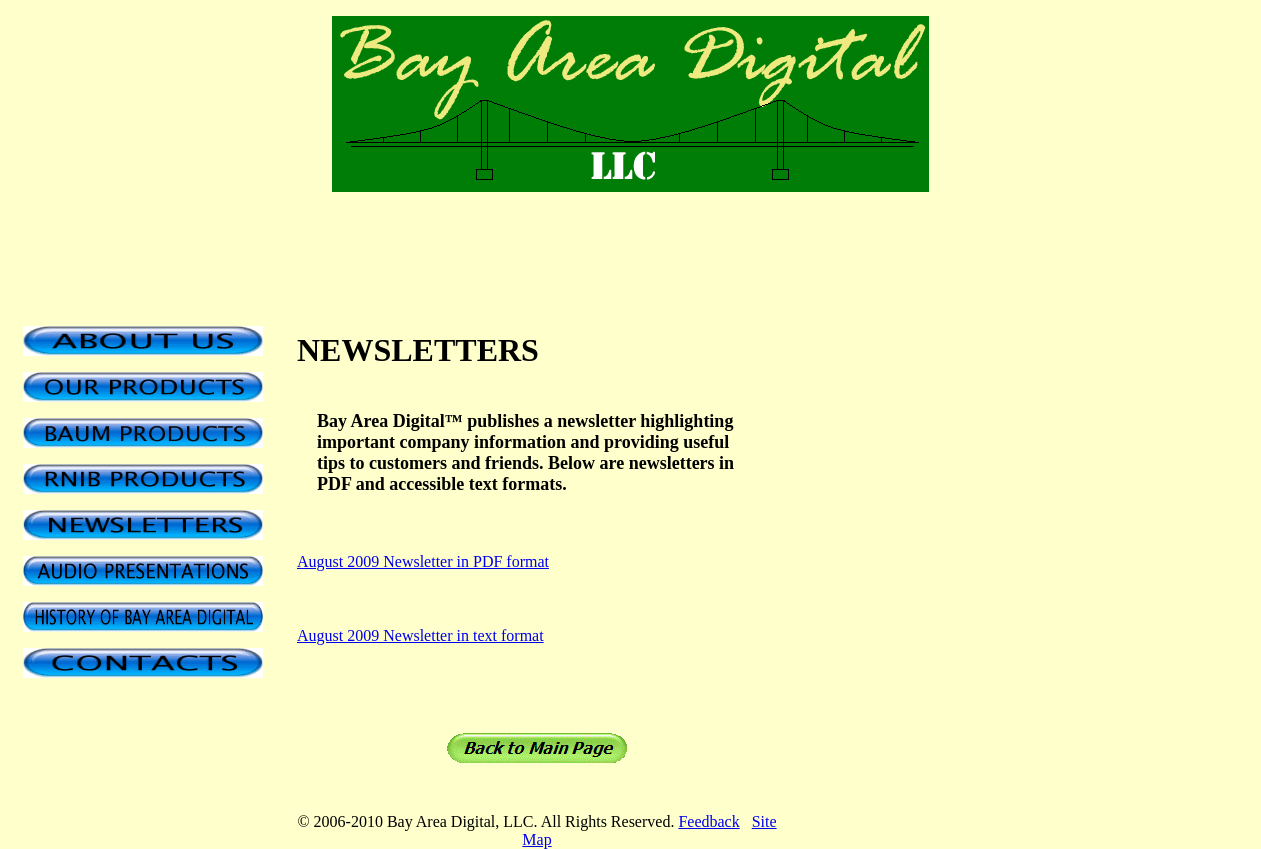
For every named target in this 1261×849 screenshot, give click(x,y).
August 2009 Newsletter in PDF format (423, 561)
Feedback (708, 821)
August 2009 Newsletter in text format (420, 635)
